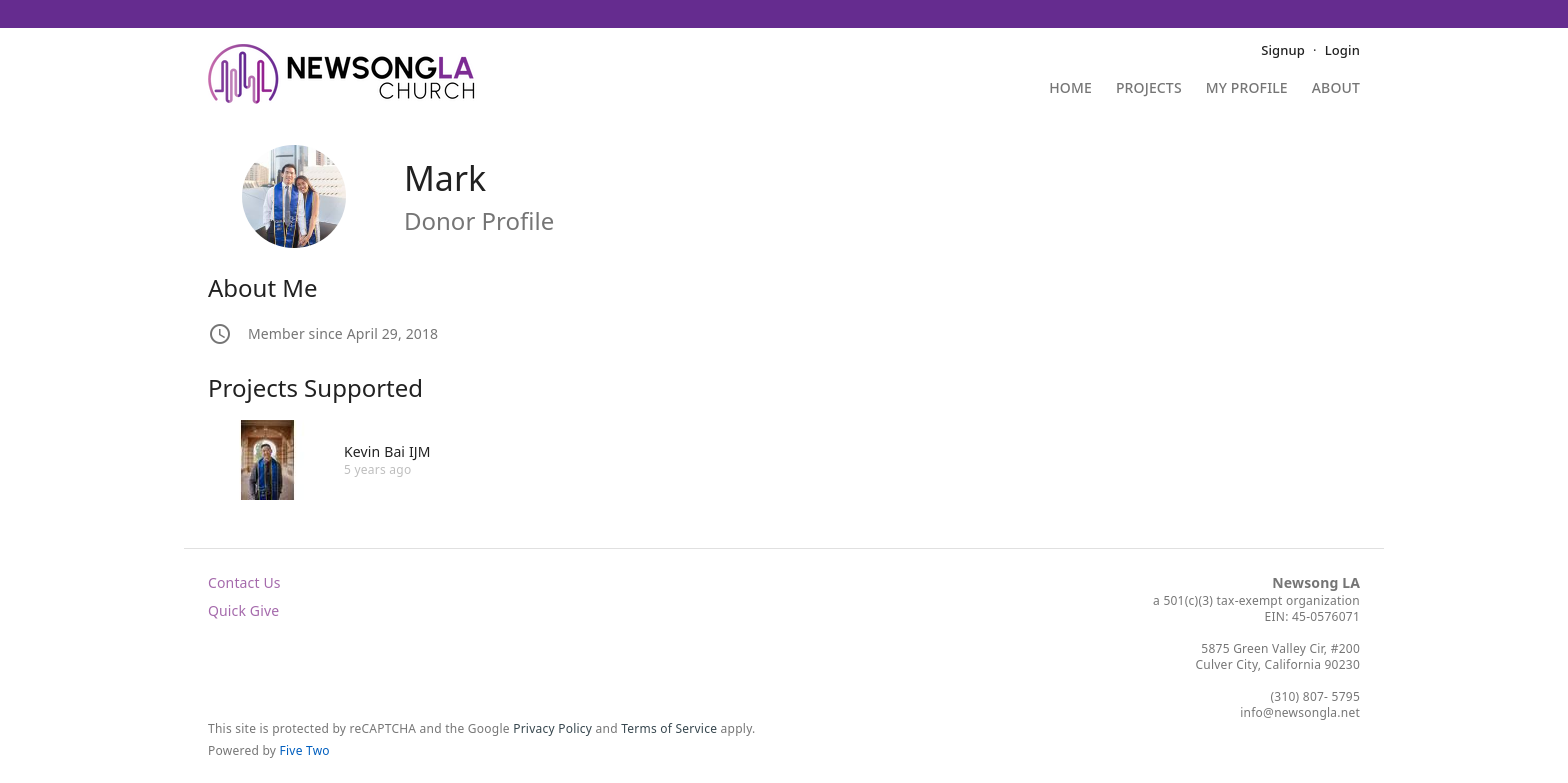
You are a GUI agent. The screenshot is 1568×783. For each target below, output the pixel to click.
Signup (1283, 50)
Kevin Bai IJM (387, 451)
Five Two (305, 750)
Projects (1149, 89)
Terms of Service (669, 728)
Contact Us (244, 582)
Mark (445, 178)
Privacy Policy (552, 728)
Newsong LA (1316, 582)
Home (1070, 89)
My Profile (1247, 89)
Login (1342, 50)
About (1336, 89)
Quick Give (243, 610)
